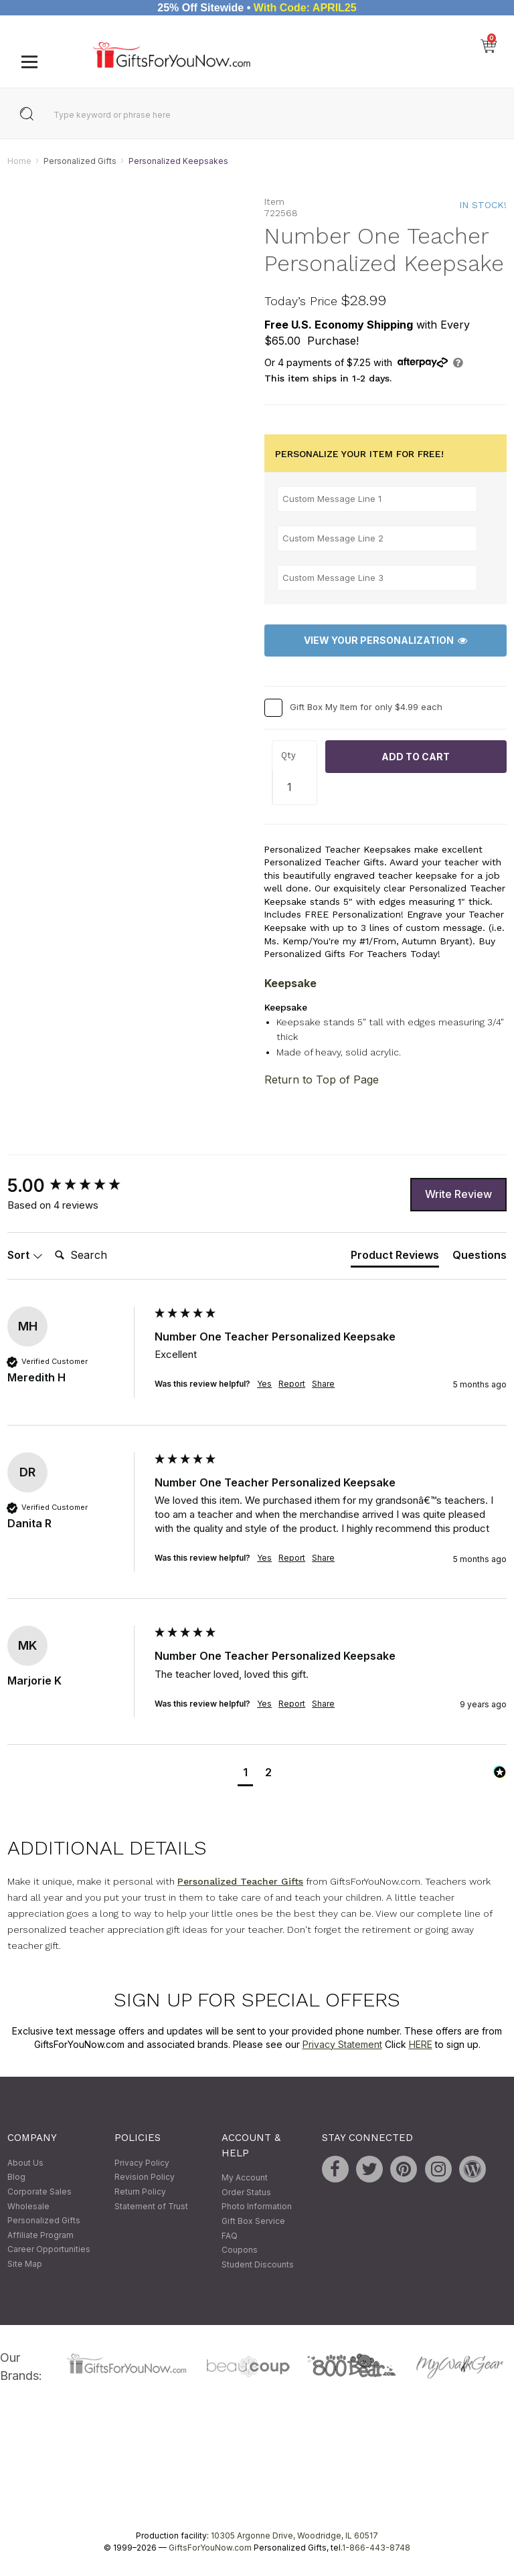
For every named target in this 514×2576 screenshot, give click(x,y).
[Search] (103, 1255)
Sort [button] (25, 1255)
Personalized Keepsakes (178, 161)
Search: (49, 1240)
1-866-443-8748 (376, 2548)
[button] (245, 1774)
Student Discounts (258, 2264)
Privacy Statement (342, 2044)
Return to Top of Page (321, 1079)
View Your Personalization (385, 641)
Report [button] (291, 1384)
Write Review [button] (458, 1194)
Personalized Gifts (80, 161)
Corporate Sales (39, 2191)
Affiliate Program (40, 2235)
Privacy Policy (141, 2163)
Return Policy (140, 2191)
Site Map (24, 2264)
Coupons (240, 2250)
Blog (16, 2177)
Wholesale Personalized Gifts (43, 2213)
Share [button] (323, 1384)
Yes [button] (264, 1384)
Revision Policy (144, 2177)
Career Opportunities (48, 2250)
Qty (288, 756)
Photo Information (257, 2207)
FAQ (230, 2236)
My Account (245, 2178)
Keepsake (290, 983)
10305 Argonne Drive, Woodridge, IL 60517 (294, 2536)
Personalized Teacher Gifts (240, 1881)
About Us (25, 2163)
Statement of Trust (151, 2206)
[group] (77, 1186)
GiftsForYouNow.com (210, 2548)
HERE (420, 2044)
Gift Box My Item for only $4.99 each (366, 706)
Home (19, 161)
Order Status (246, 2192)
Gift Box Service (253, 2221)
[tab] (395, 1258)
